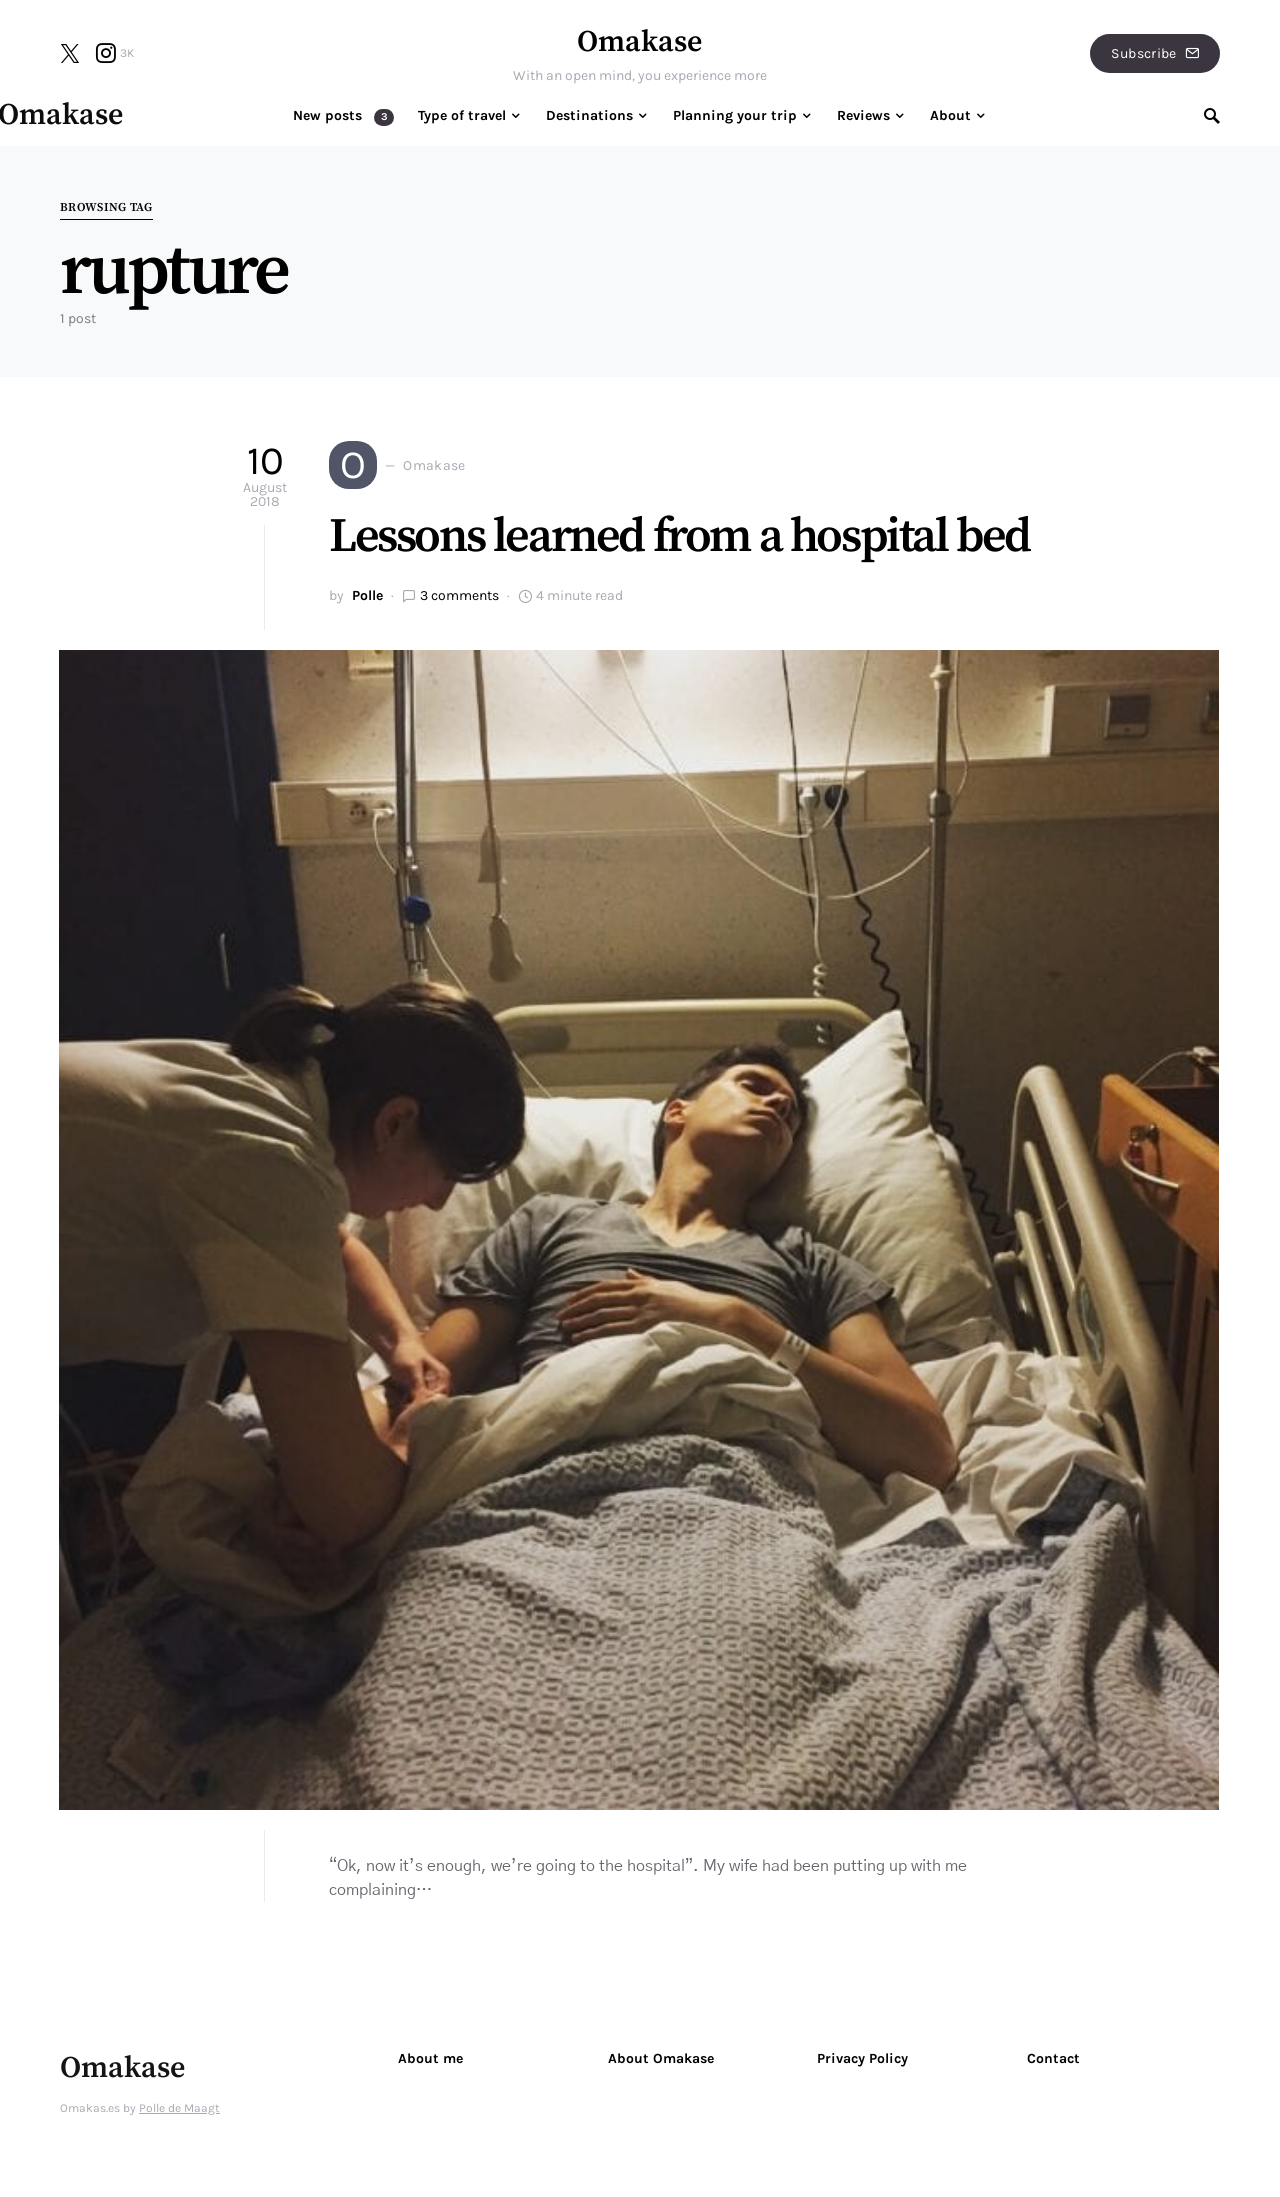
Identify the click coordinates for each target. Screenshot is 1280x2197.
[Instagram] (115, 53)
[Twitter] (70, 53)
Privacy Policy (862, 2058)
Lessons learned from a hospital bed (679, 537)
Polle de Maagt (179, 2108)
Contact (1053, 2058)
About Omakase (661, 2058)
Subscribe (1155, 53)
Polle (367, 595)
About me (430, 2058)
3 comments (459, 595)
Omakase (639, 42)
